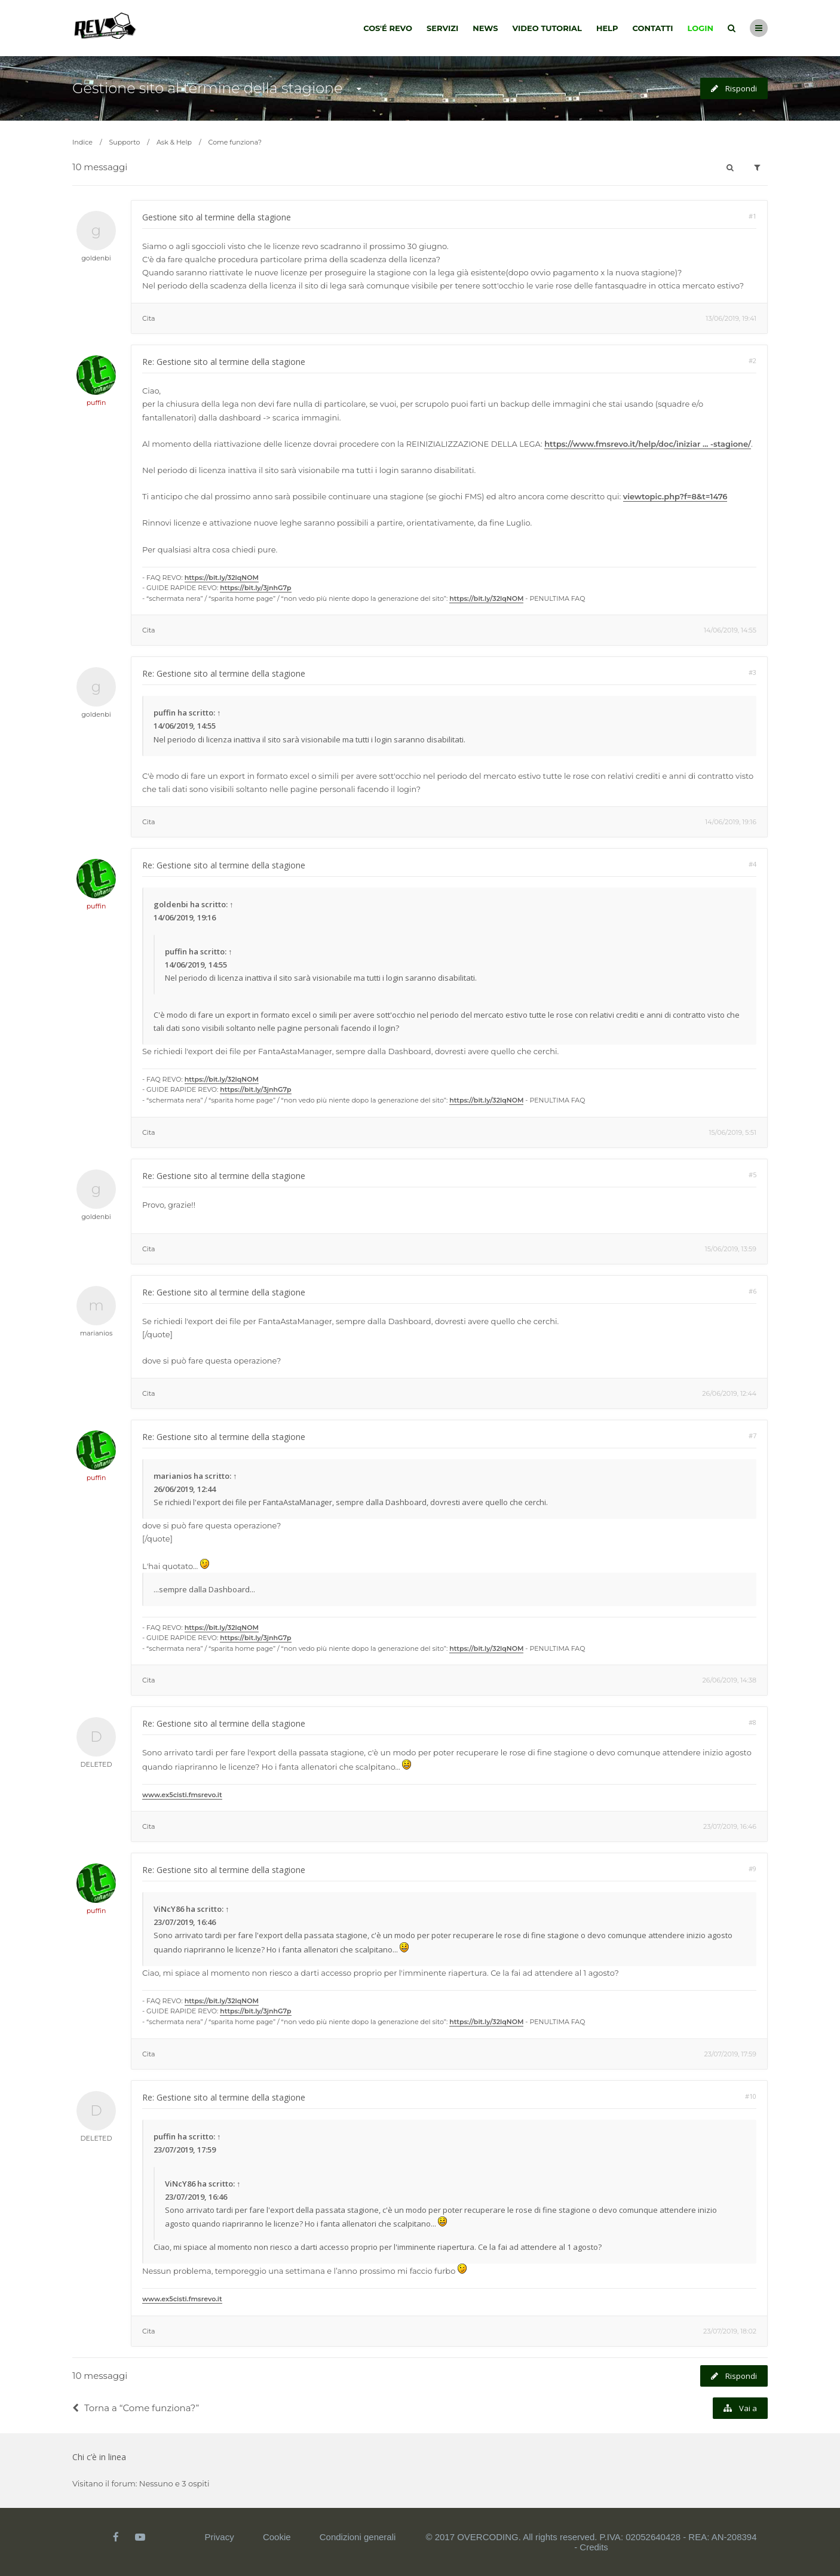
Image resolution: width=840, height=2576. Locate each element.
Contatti (653, 28)
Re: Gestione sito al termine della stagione (223, 361)
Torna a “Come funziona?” (135, 2408)
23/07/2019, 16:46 (729, 1826)
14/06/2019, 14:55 (730, 630)
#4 (752, 863)
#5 (752, 1174)
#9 (752, 1868)
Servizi (442, 28)
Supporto (124, 142)
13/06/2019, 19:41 (731, 318)
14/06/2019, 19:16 (730, 822)
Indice (82, 142)
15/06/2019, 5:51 (732, 1132)
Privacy (219, 2537)
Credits (594, 2547)
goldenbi (96, 258)
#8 (752, 1722)
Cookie (277, 2537)
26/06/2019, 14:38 (729, 1680)
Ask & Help (174, 142)
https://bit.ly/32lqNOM (222, 577)
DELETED (96, 1764)
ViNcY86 (169, 1908)
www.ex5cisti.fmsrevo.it (182, 1795)
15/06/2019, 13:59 (730, 1249)
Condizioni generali (358, 2537)
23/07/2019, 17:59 (730, 2054)
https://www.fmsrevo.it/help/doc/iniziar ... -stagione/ (647, 444)
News (485, 28)
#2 (752, 360)
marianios (96, 1333)
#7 (752, 1435)
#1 (752, 215)
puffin (96, 402)
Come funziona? (235, 142)
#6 (752, 1291)
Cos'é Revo (387, 28)
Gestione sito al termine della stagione (207, 88)
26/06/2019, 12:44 (729, 1393)
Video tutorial (547, 28)
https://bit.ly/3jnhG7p (255, 588)
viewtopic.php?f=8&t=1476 (675, 496)
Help (607, 28)
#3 (752, 672)
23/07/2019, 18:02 (729, 2331)
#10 (750, 2096)
